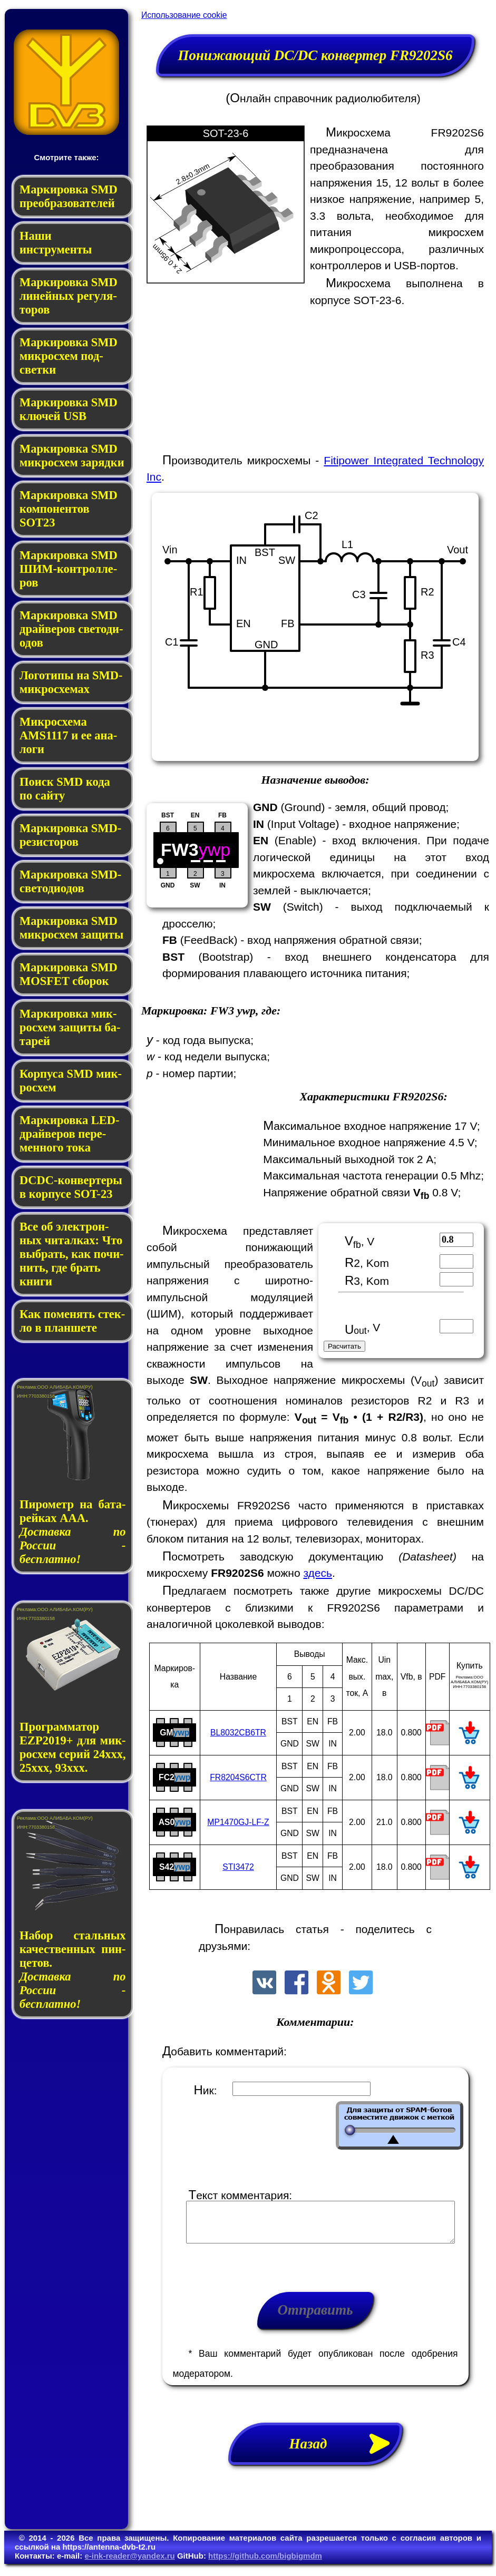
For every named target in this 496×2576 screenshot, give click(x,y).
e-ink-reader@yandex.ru (129, 2563)
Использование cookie (184, 15)
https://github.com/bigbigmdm (265, 2563)
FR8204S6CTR (238, 1777)
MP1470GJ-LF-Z (238, 1822)
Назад (345, 2451)
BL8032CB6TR (238, 1732)
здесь (317, 1573)
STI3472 (238, 1866)
